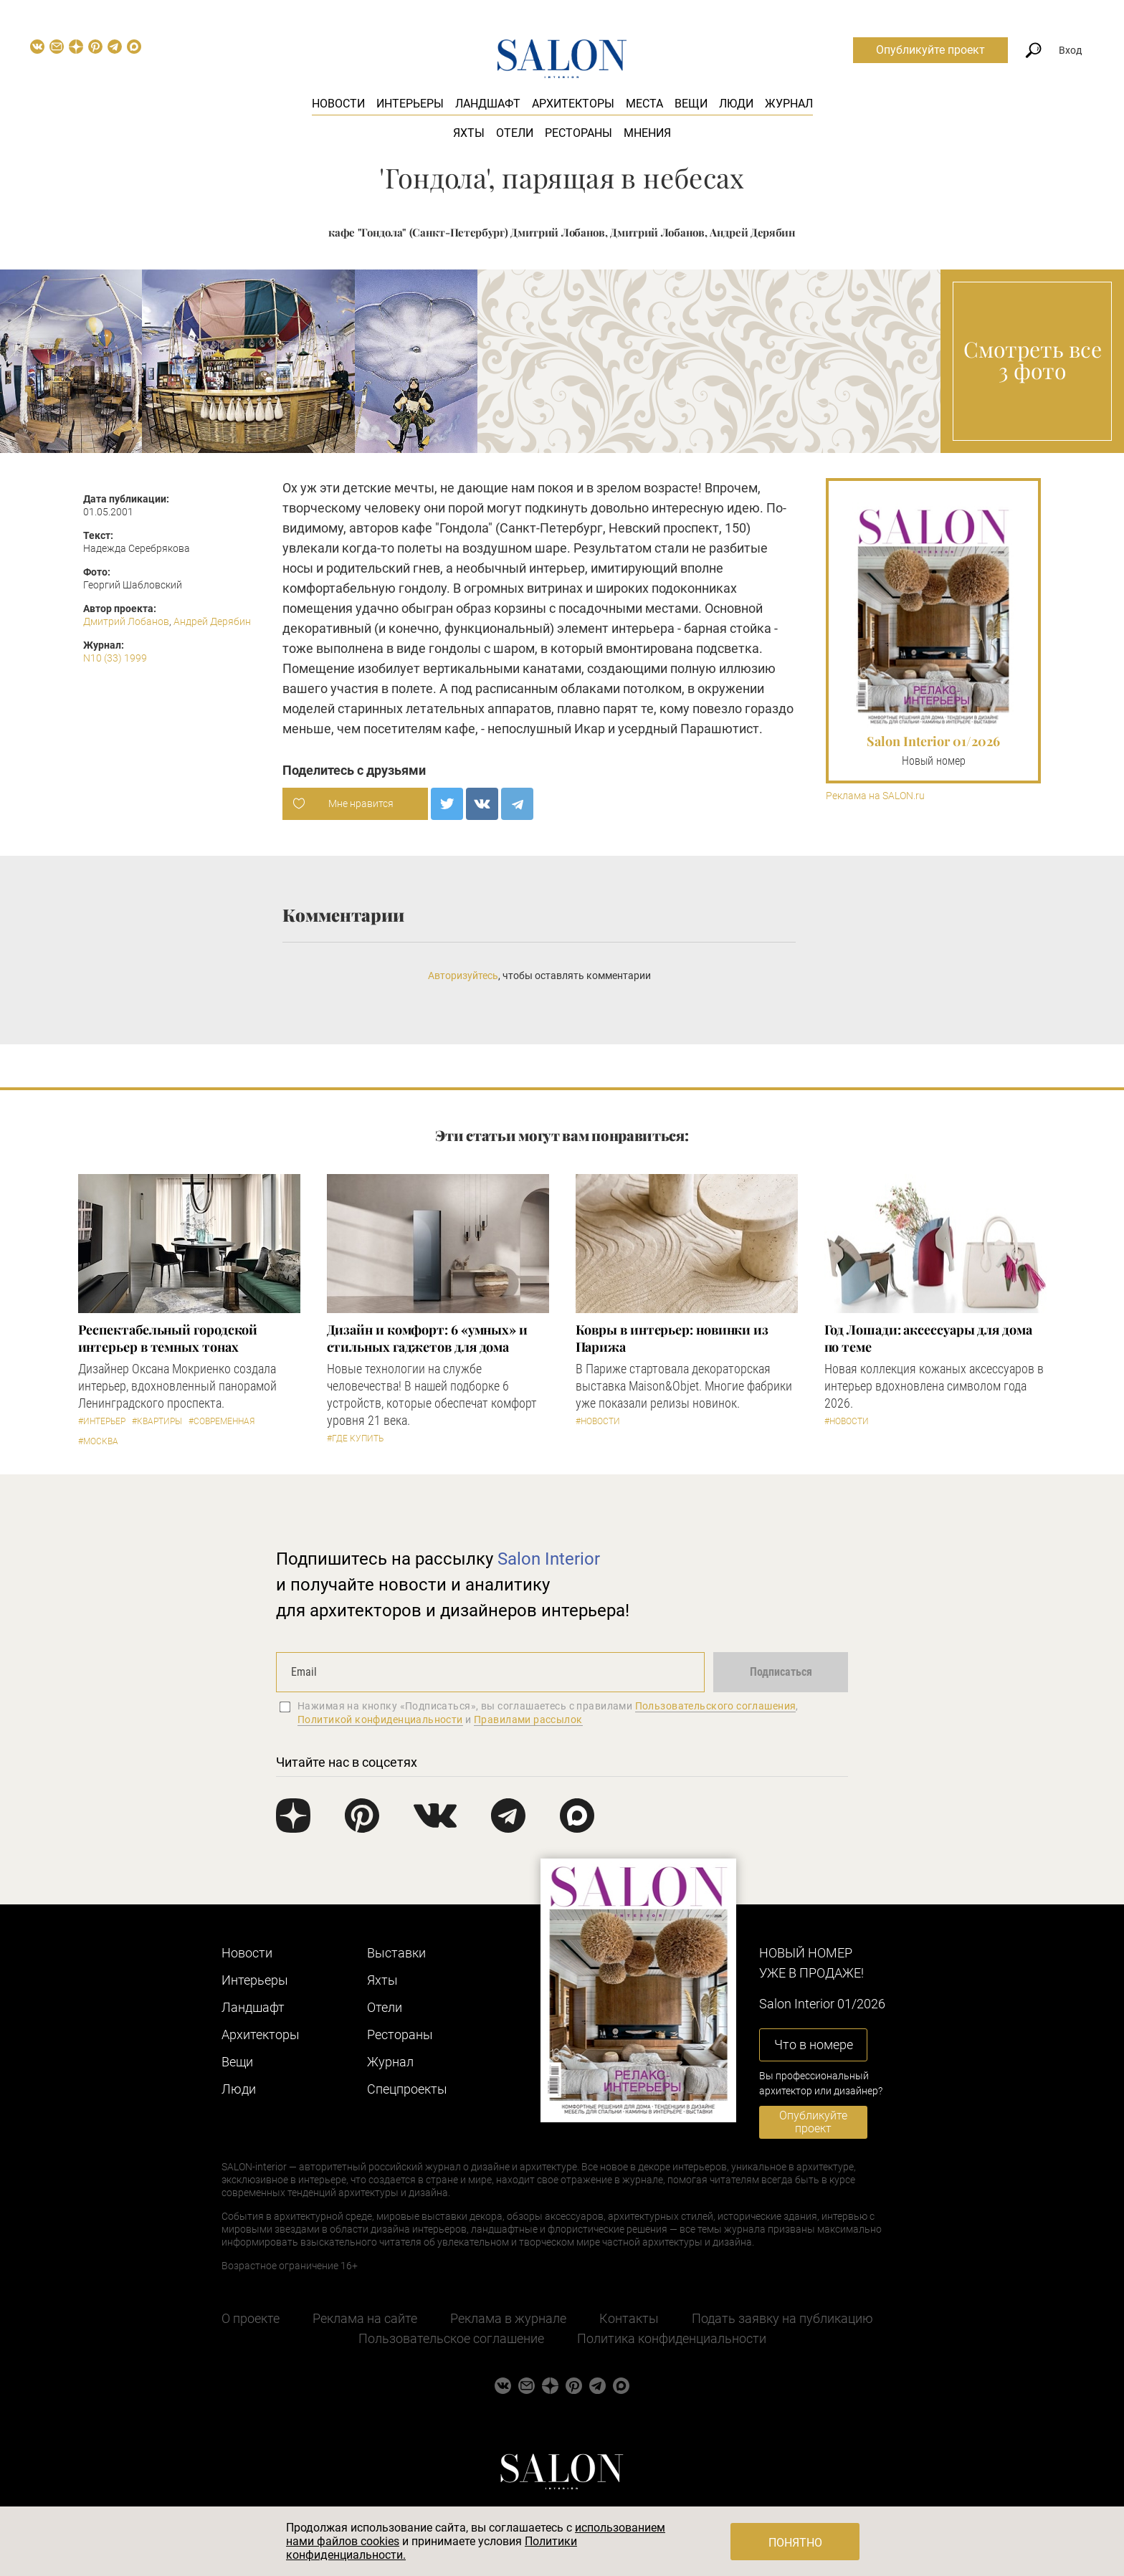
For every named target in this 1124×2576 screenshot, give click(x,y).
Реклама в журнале (508, 2318)
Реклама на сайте (365, 2318)
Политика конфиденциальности (671, 2338)
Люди (736, 103)
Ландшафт (487, 103)
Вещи (691, 103)
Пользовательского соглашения (715, 1706)
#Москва (98, 1441)
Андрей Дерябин (212, 621)
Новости (338, 103)
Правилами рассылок (528, 1719)
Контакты (629, 2318)
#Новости (598, 1421)
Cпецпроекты (407, 2088)
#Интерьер (101, 1421)
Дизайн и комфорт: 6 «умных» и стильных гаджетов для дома (427, 1338)
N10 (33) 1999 (115, 658)
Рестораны (578, 133)
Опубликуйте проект (930, 50)
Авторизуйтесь (463, 975)
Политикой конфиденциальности (380, 1719)
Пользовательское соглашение (451, 2338)
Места (644, 103)
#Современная (221, 1421)
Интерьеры (410, 103)
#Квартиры (157, 1421)
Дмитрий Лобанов (126, 621)
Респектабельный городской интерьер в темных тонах (168, 1338)
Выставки (396, 1952)
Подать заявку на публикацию (782, 2318)
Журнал (789, 103)
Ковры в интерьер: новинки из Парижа (672, 1338)
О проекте (251, 2318)
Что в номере (813, 2044)
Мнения (647, 133)
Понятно (795, 2542)
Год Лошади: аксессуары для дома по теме (928, 1338)
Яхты (469, 133)
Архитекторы (573, 103)
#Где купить (355, 1438)
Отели (514, 133)
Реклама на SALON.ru (875, 796)
